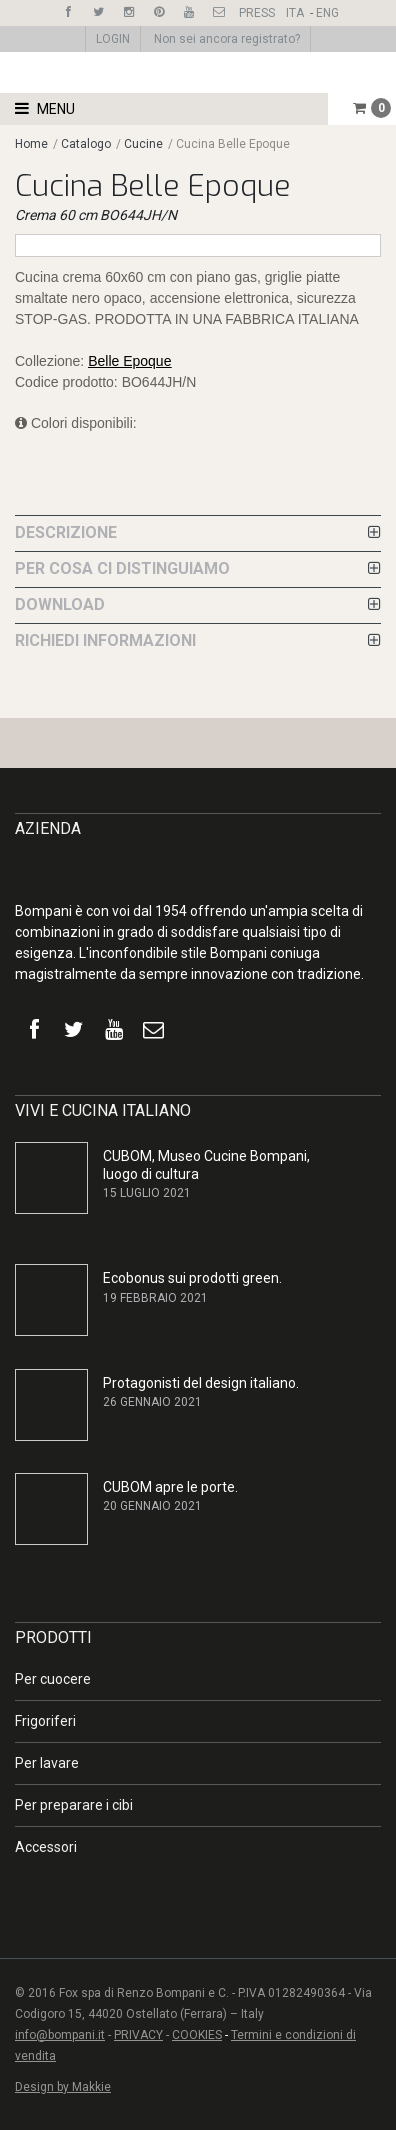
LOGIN (113, 39)
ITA (295, 13)
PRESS (257, 13)
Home (31, 144)
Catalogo (87, 144)
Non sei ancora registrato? (227, 39)
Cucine (143, 144)
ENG (327, 13)
